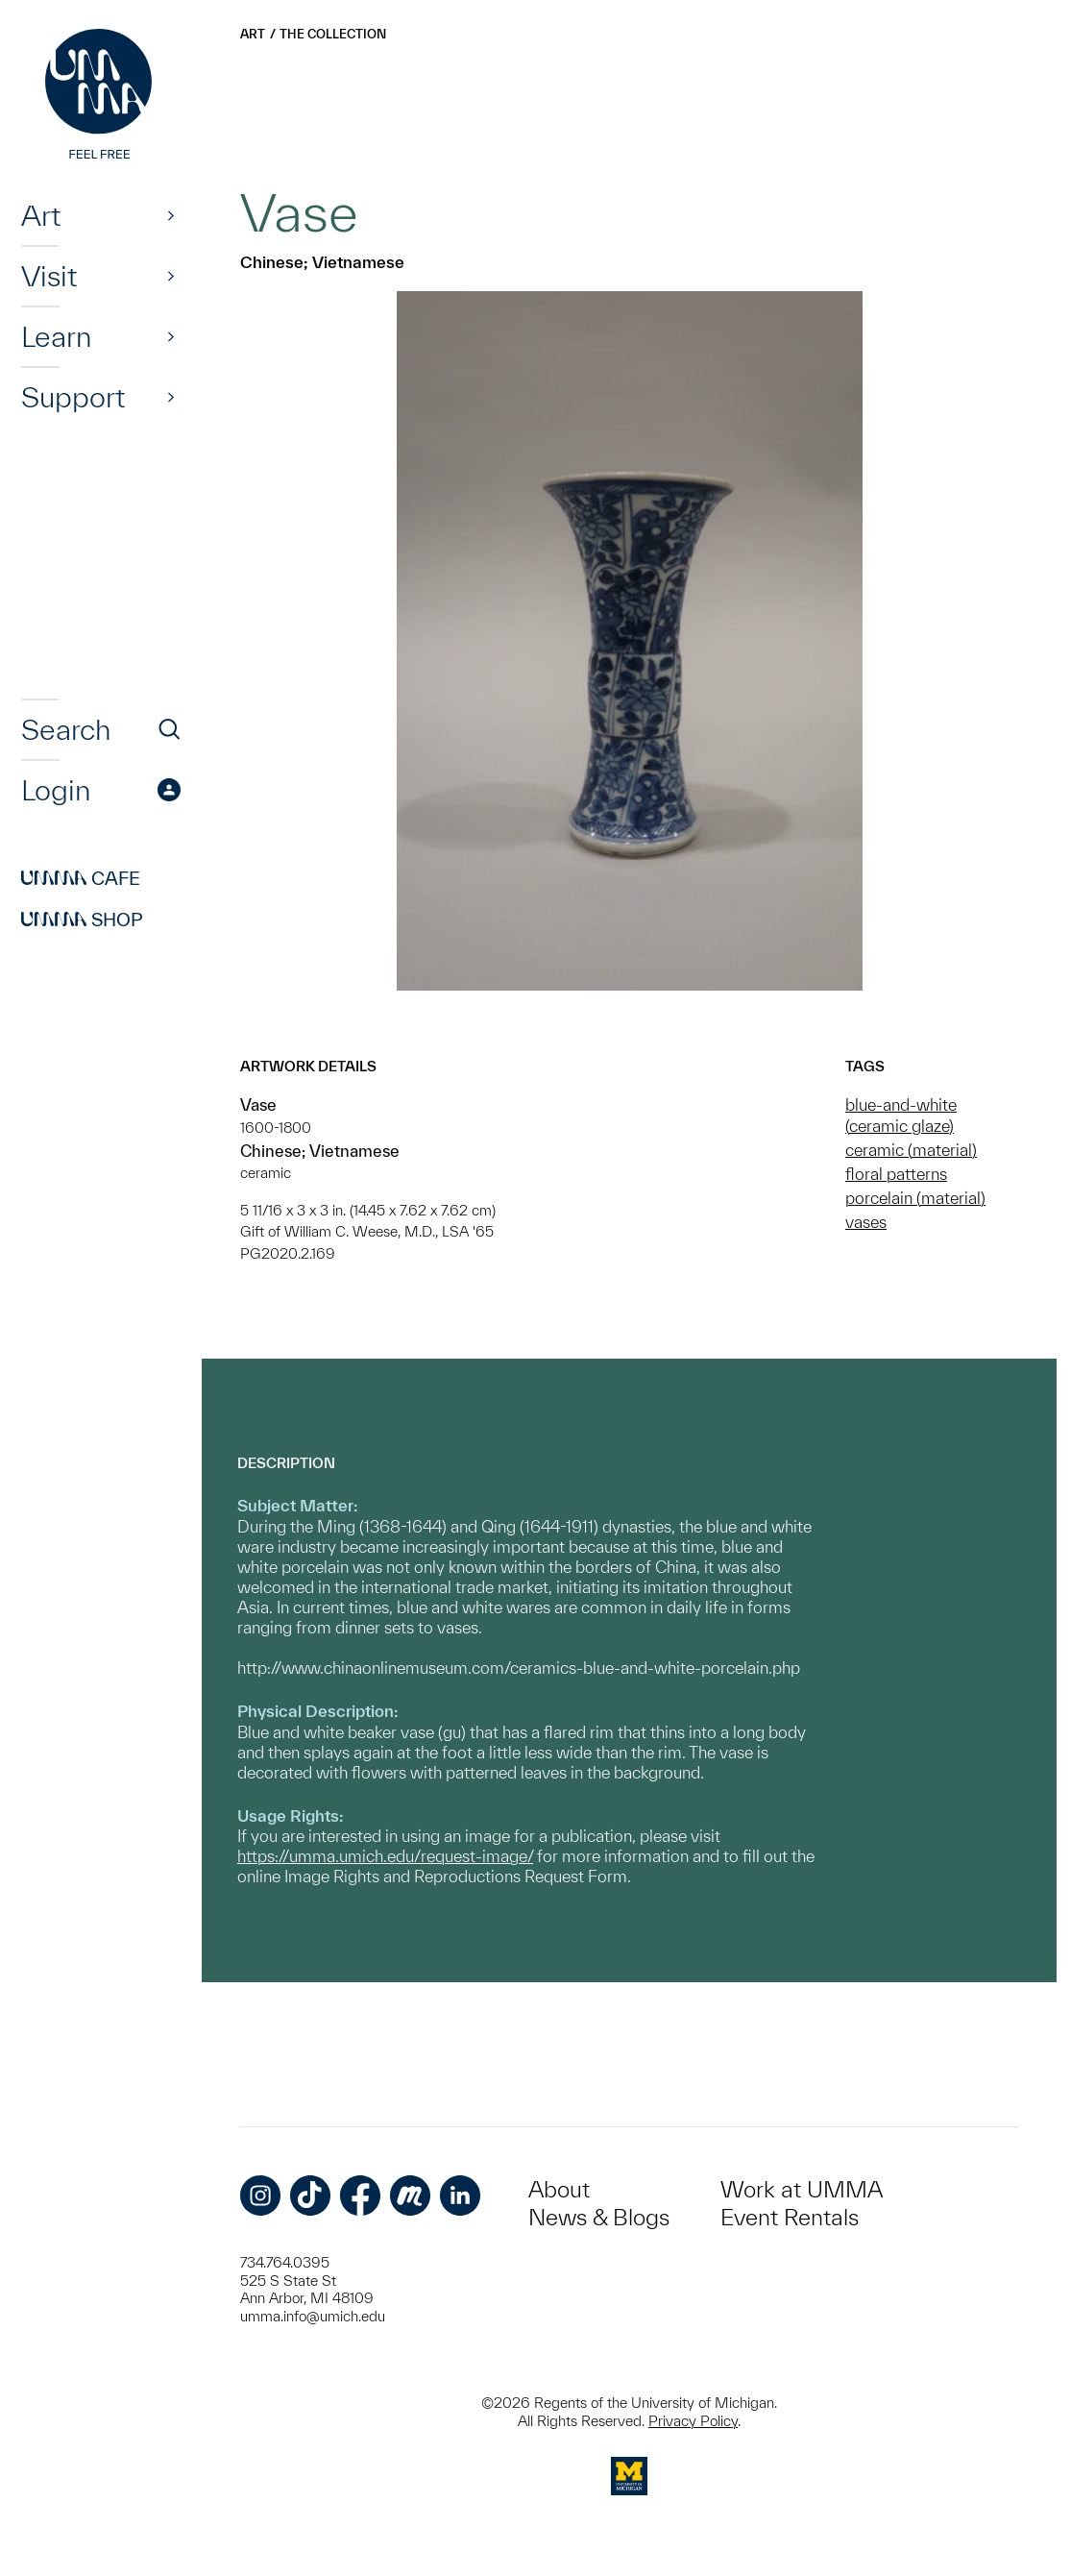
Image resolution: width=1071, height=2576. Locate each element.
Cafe (80, 878)
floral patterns (896, 1174)
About (559, 2189)
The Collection (333, 34)
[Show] (171, 215)
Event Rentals (789, 2217)
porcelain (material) (915, 1198)
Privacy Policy (693, 2421)
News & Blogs (598, 2217)
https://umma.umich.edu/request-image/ (385, 1856)
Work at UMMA (801, 2189)
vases (866, 1222)
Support (73, 396)
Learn (56, 336)
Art (41, 215)
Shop (82, 919)
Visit (49, 275)
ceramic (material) (911, 1150)
